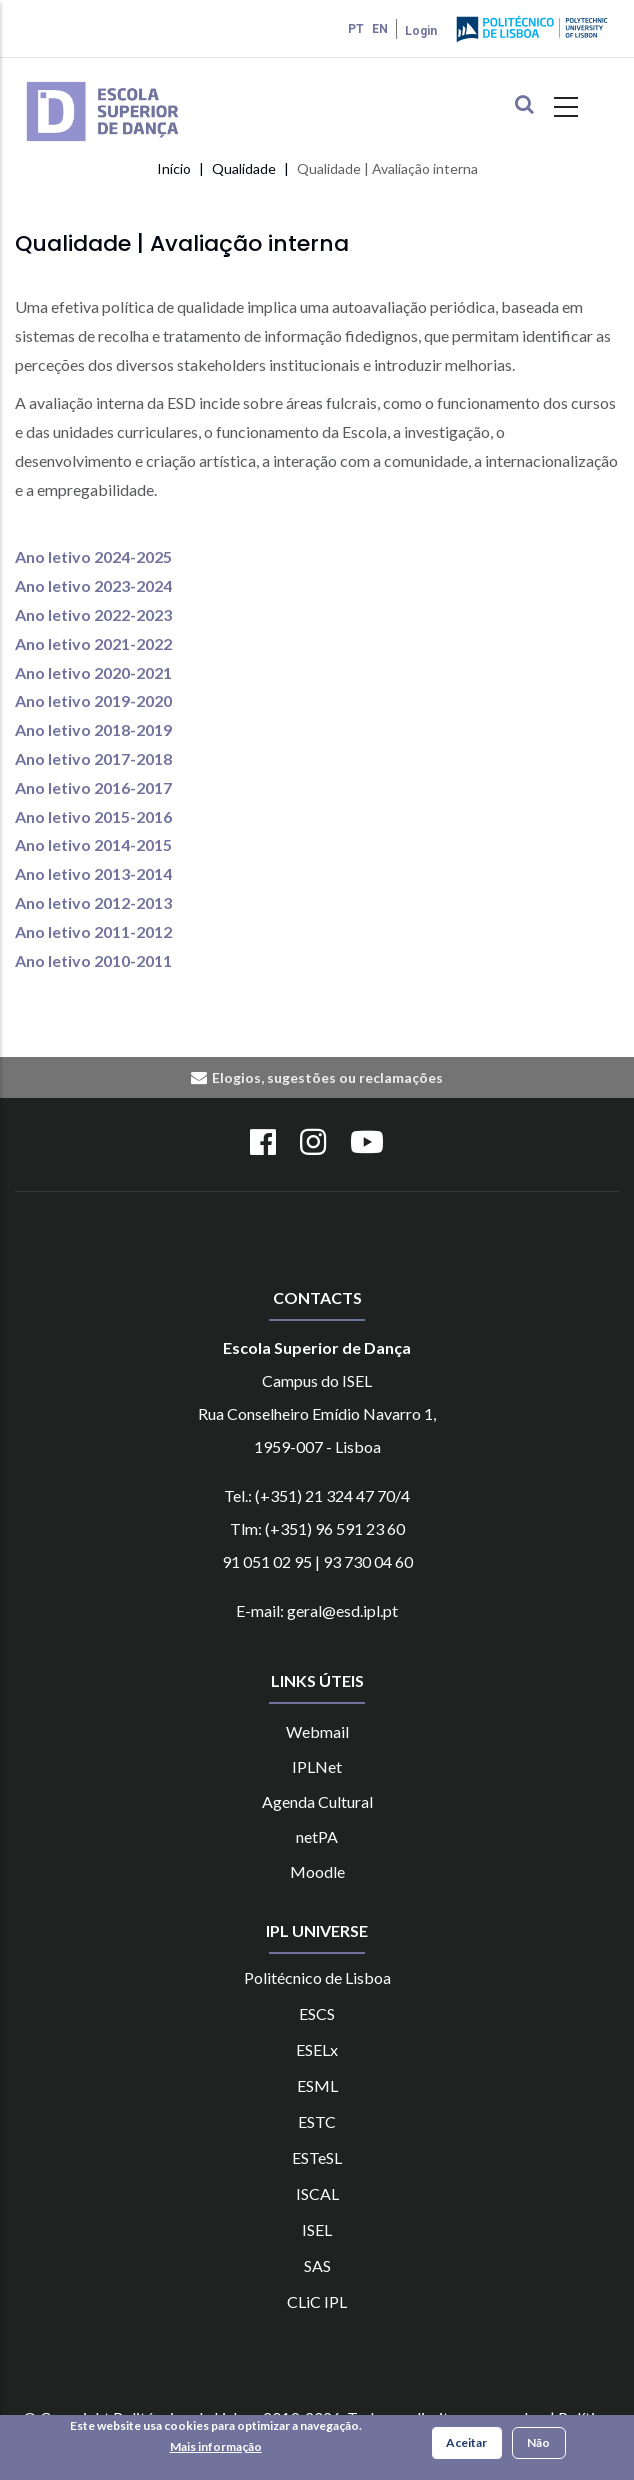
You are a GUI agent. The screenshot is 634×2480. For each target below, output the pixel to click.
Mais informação (216, 2448)
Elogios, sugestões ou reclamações (327, 1077)
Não (538, 2444)
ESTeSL (317, 2157)
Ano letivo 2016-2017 (93, 787)
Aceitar (466, 2444)
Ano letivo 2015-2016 (93, 816)
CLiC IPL (317, 2301)
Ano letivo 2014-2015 (93, 844)
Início (174, 168)
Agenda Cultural (317, 1801)
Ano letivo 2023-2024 (93, 585)
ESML (317, 2085)
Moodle (317, 1871)
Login (421, 31)
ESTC (317, 2121)
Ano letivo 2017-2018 (93, 758)
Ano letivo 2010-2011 (93, 960)
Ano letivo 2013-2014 (93, 873)
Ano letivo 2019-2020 (93, 700)
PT (356, 29)
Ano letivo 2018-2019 (93, 729)
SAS (317, 2265)
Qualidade (244, 168)
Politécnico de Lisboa (317, 1977)
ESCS (317, 2013)
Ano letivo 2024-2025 (93, 556)
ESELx (317, 2049)
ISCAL (317, 2193)
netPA (317, 1836)
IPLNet (317, 1766)
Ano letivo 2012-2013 (93, 902)
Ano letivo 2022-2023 (93, 614)
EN (380, 29)
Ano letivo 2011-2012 (93, 931)
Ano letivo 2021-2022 (93, 643)
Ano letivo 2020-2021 (93, 672)
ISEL (317, 2229)
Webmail (317, 1731)
